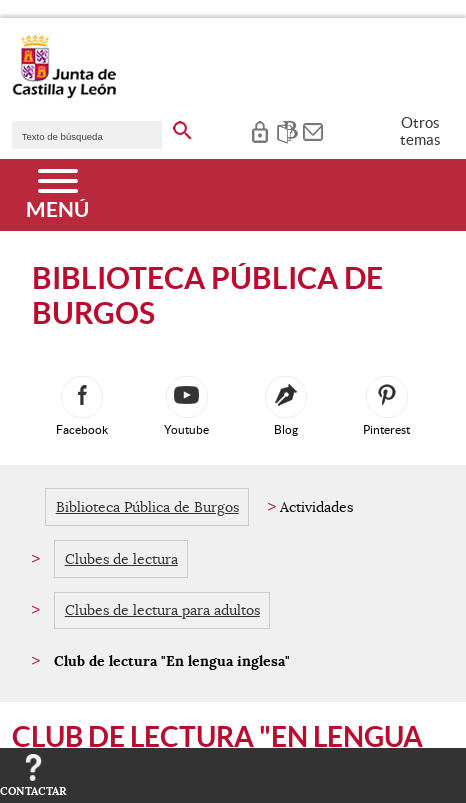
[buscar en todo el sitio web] (182, 127)
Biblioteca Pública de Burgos (147, 507)
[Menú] (57, 195)
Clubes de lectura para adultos (162, 610)
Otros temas (420, 131)
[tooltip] (259, 130)
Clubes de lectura (121, 559)
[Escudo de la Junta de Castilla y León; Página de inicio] (64, 94)
